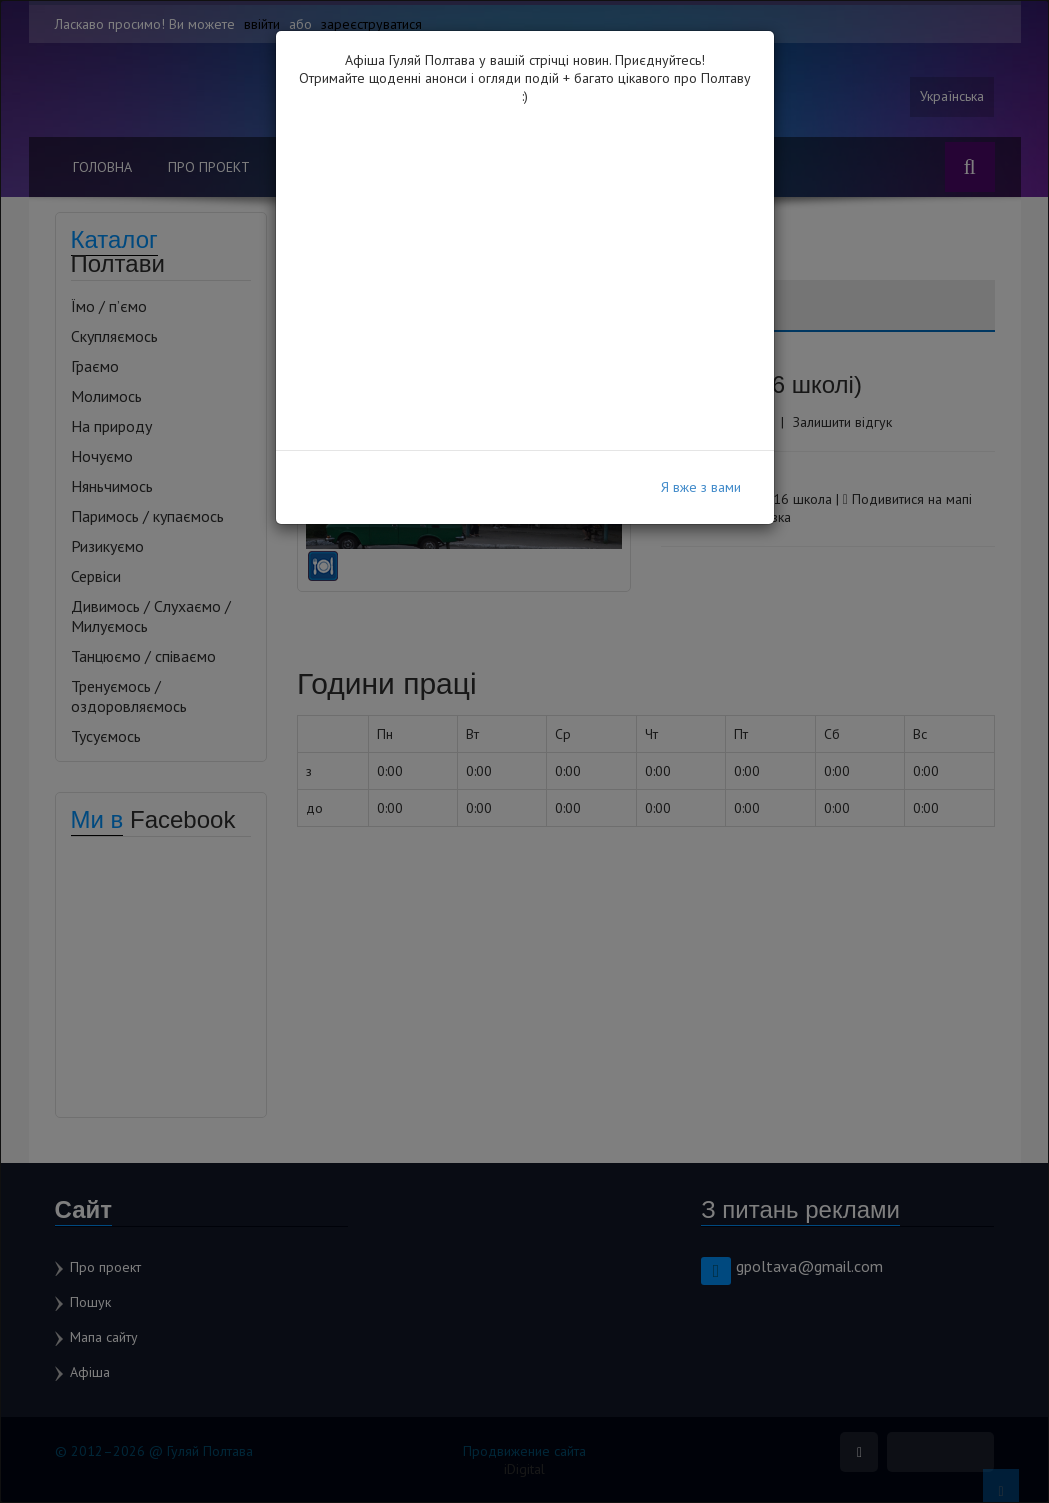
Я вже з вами (701, 487)
